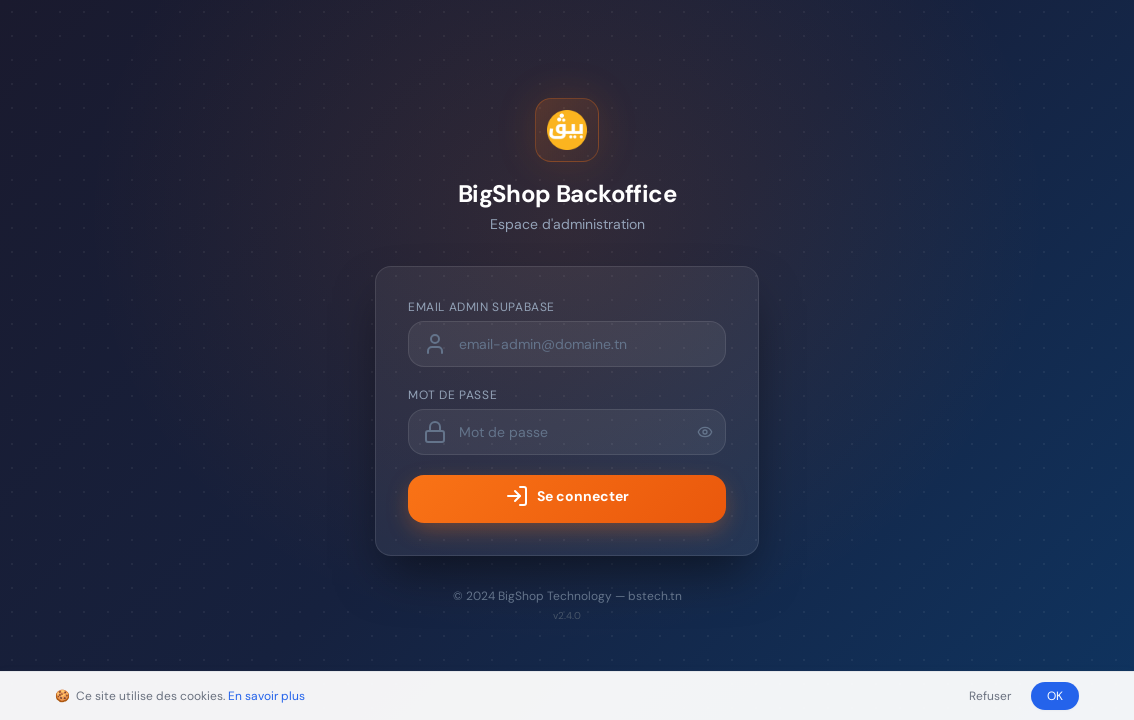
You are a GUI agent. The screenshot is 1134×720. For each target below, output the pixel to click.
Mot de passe (452, 395)
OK (1055, 696)
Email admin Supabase (481, 307)
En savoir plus (266, 696)
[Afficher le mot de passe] (705, 432)
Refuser (990, 696)
